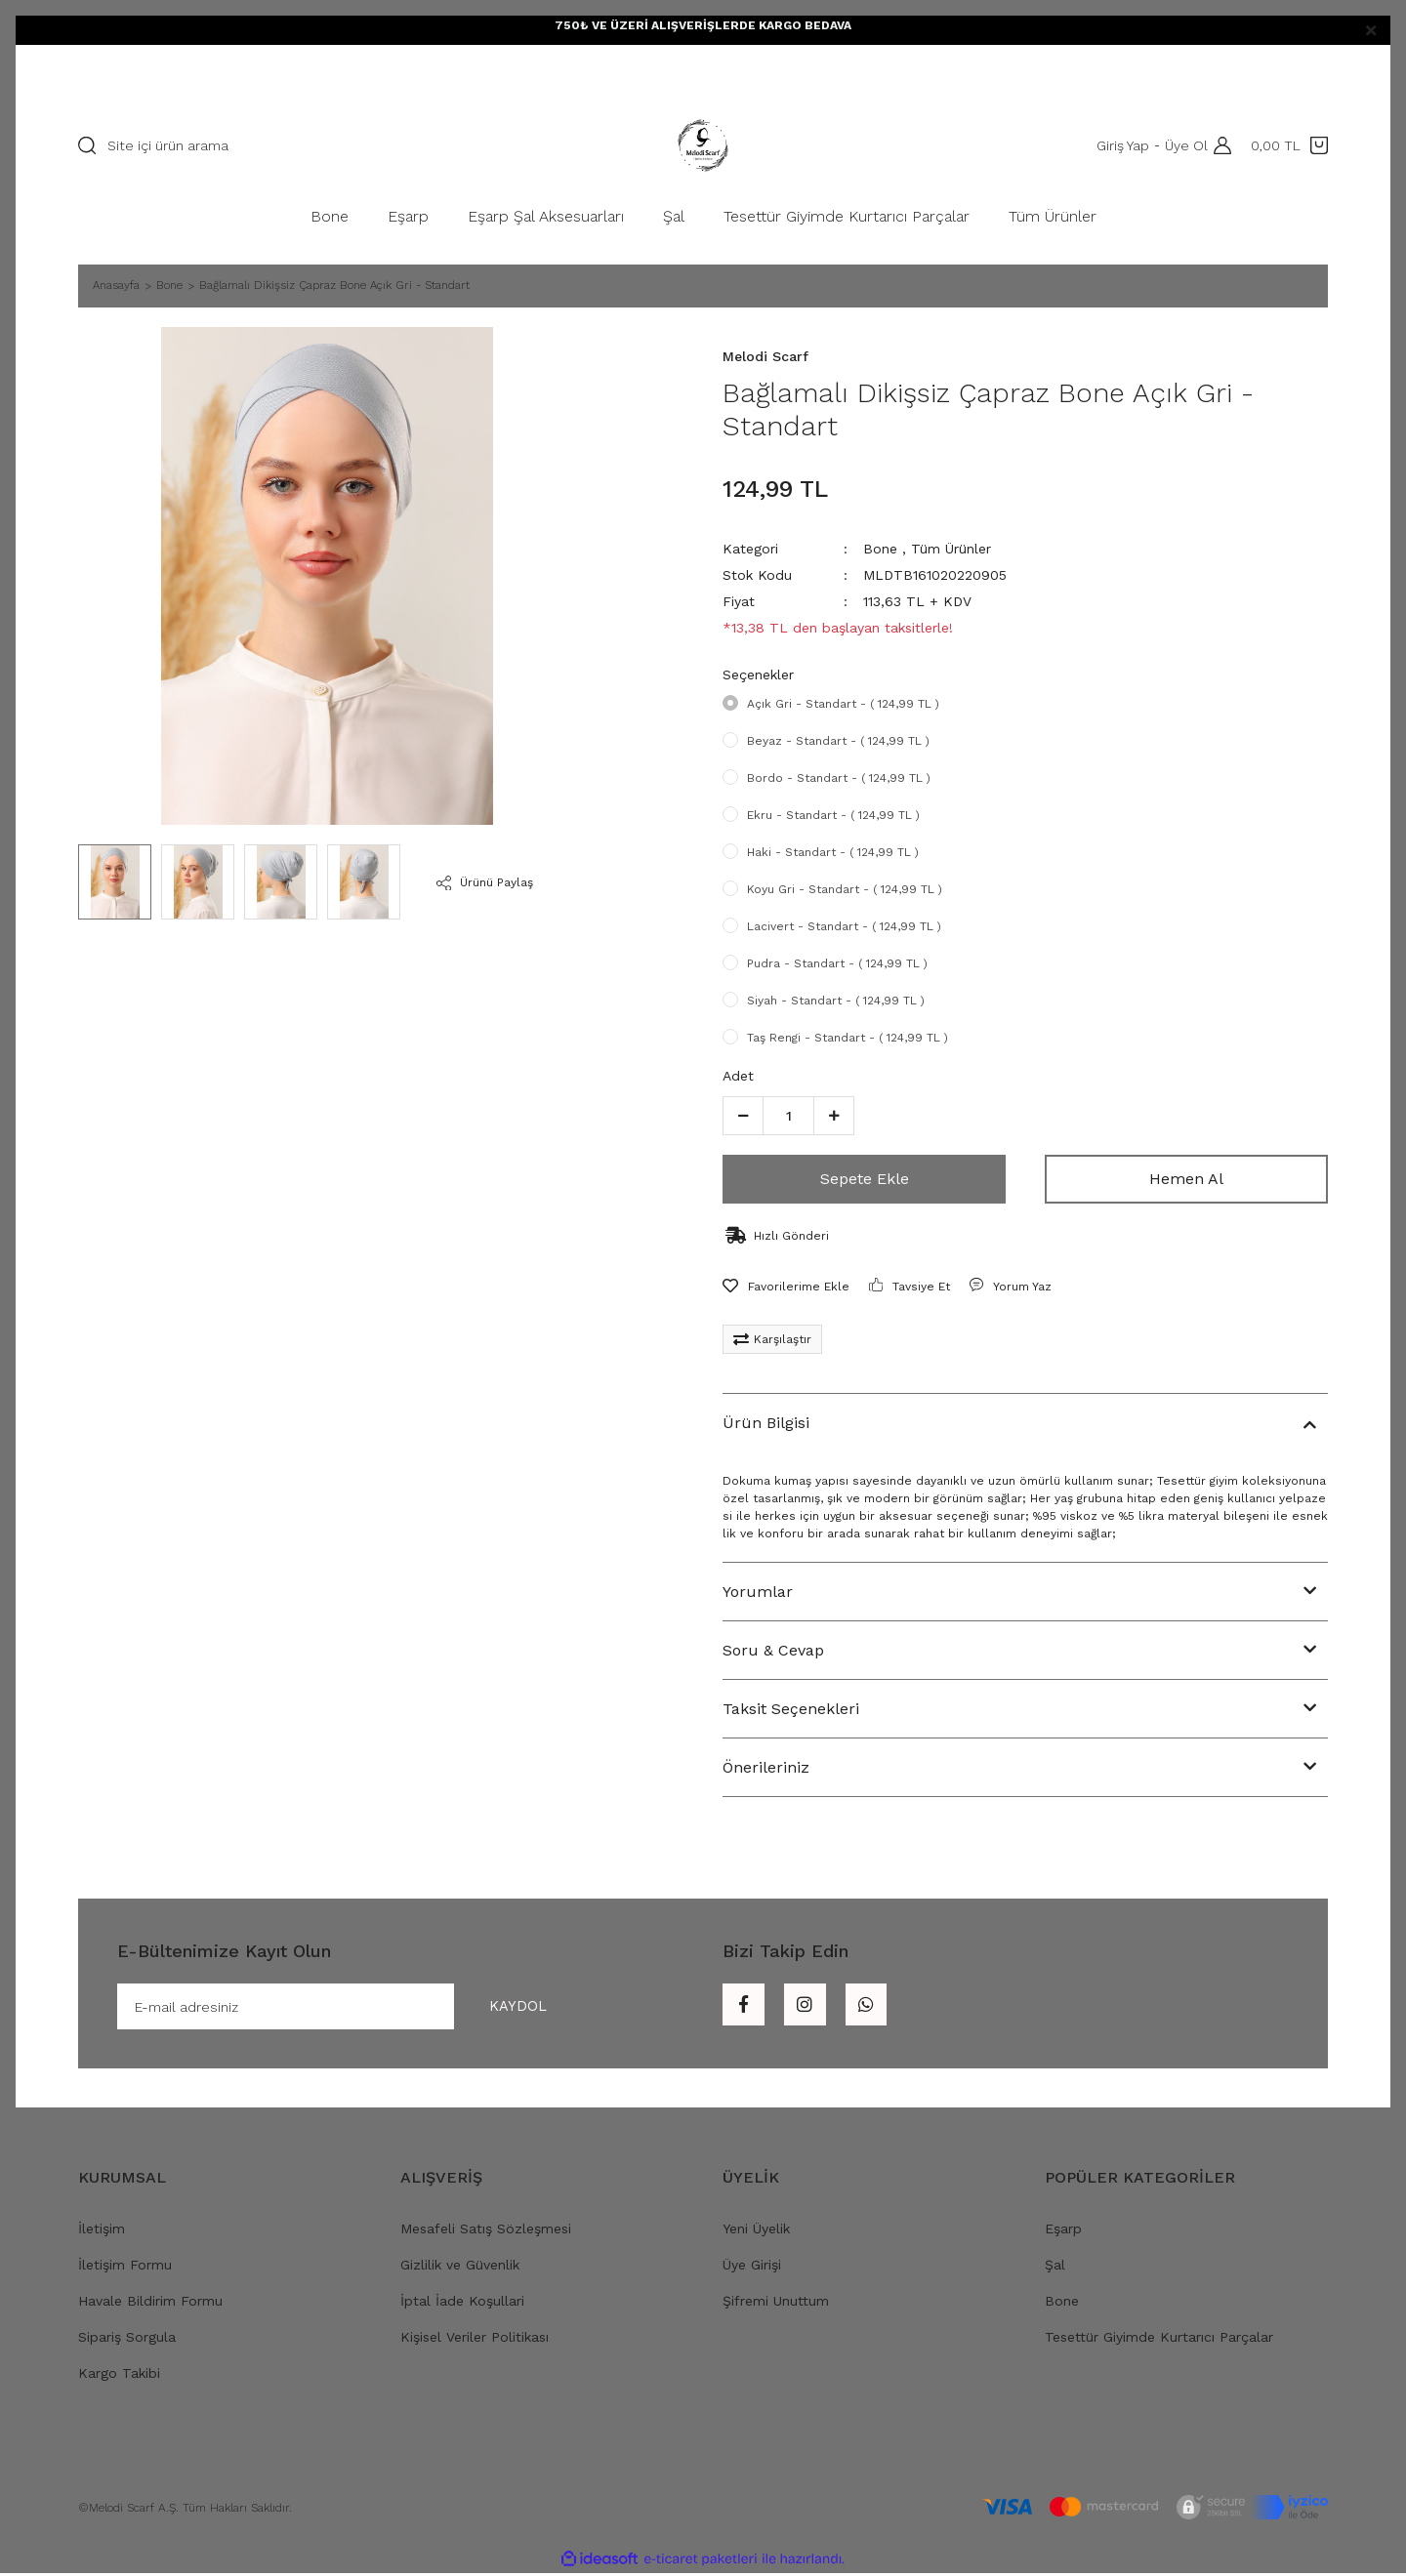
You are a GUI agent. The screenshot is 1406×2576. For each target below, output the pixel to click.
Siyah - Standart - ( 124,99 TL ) (836, 1000)
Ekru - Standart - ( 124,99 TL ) (833, 815)
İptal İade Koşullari (462, 2303)
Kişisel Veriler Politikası (474, 2340)
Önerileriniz (766, 1767)
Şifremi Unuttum (776, 2303)
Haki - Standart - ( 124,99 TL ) (833, 852)
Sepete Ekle (864, 1178)
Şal (1055, 2267)
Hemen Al (1186, 1178)
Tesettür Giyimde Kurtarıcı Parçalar (1159, 2340)
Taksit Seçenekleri (791, 1708)
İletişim (101, 2231)
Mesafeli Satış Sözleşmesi (485, 2231)
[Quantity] (788, 1115)
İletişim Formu (125, 2267)
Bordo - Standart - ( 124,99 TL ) (838, 778)
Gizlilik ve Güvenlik (459, 2267)
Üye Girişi (752, 2267)
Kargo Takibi (119, 2376)
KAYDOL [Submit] (509, 2007)
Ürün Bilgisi (766, 1422)
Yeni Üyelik (756, 2231)
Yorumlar (758, 1591)
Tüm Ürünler (951, 548)
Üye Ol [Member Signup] (1182, 145)
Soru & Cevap (773, 1650)
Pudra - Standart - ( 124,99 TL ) (837, 963)
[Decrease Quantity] (743, 1115)
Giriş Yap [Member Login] (1119, 145)
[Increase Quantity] (833, 1115)
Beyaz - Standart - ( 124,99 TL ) (838, 741)
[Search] (327, 145)
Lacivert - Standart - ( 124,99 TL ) (844, 926)
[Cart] (1289, 145)
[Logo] (703, 145)
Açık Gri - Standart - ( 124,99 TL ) (843, 704)
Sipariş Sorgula (127, 2340)
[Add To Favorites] (786, 1286)
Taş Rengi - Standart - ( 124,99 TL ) (847, 1037)
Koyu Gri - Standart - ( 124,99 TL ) (844, 889)
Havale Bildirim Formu (150, 2303)
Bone (880, 548)
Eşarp (1063, 2231)
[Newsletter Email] (350, 2007)
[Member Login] (1217, 145)
